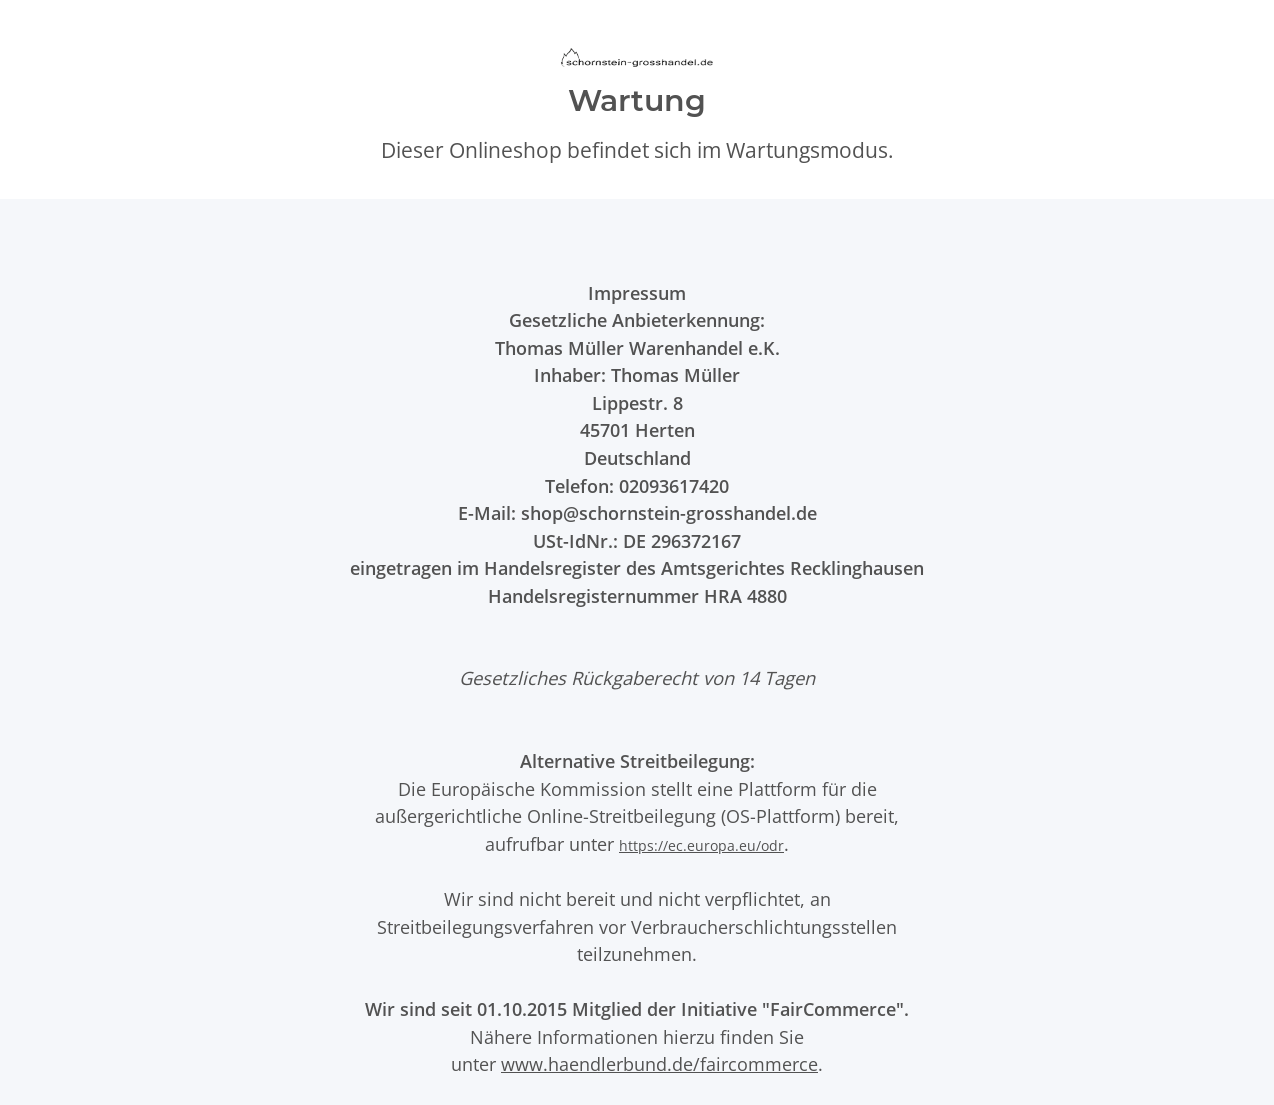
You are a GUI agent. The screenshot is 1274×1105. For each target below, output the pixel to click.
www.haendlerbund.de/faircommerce (659, 1063)
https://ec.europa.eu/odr (701, 845)
